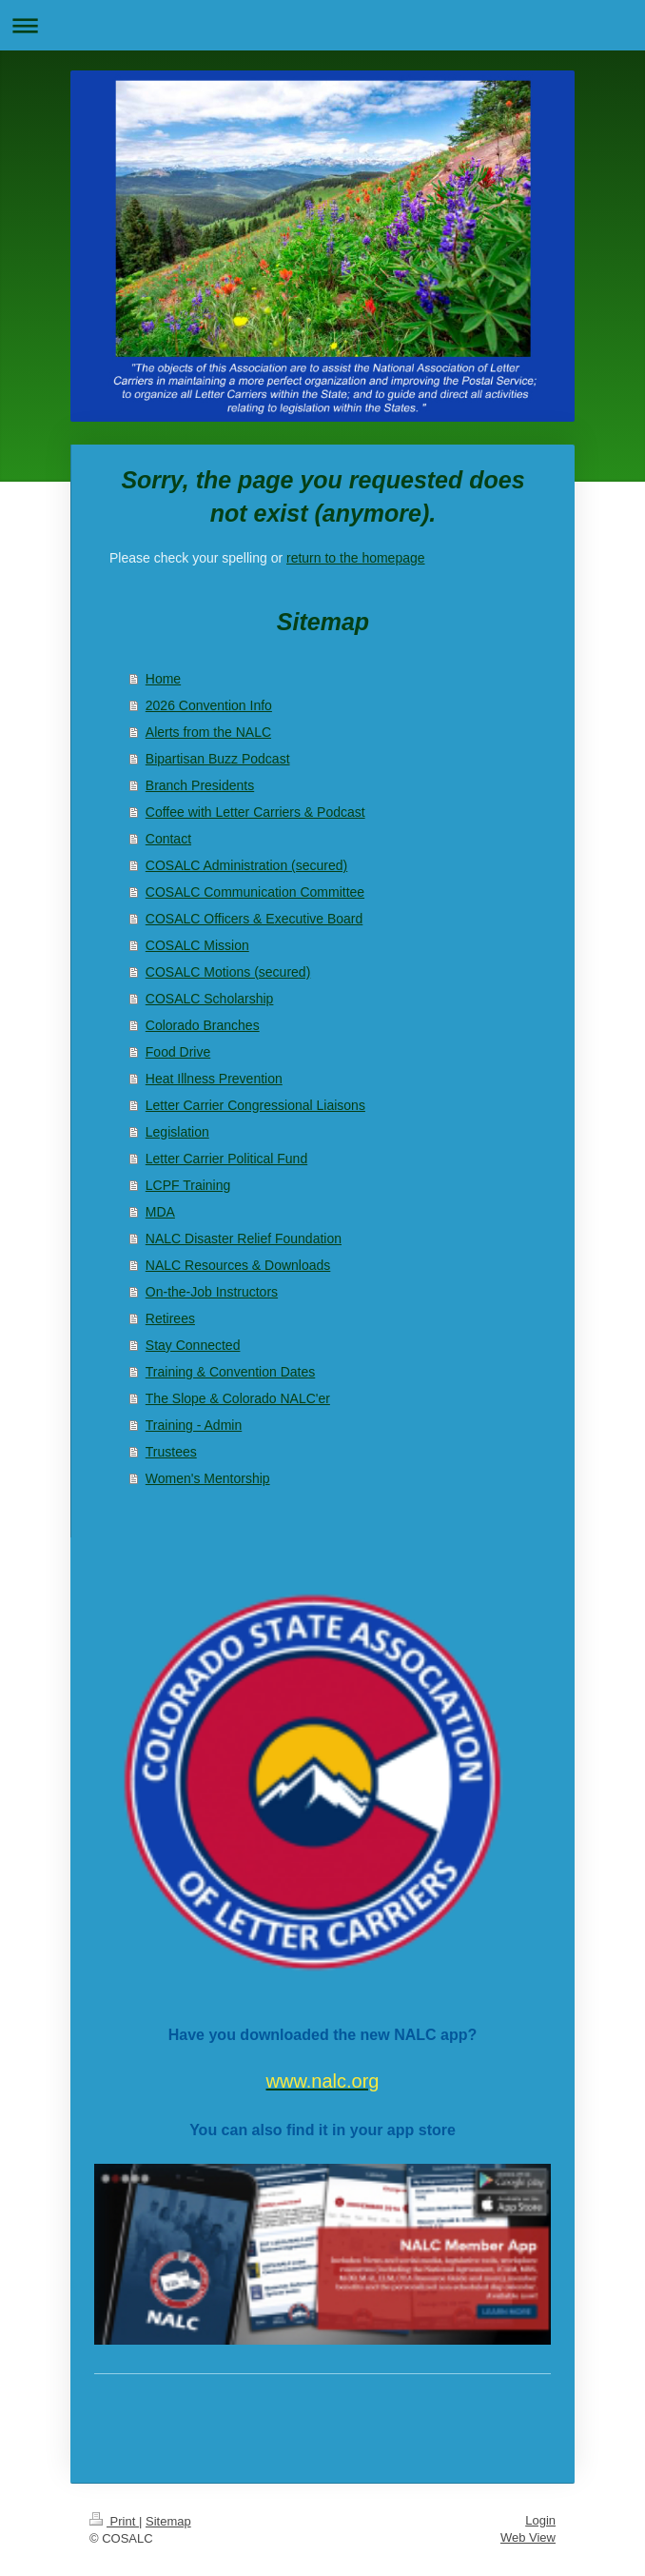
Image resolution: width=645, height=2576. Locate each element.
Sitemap (168, 2521)
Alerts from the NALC (208, 732)
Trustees (171, 1451)
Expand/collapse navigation (322, 25)
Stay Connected (193, 1345)
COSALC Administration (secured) (246, 865)
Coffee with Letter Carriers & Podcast (255, 812)
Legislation (177, 1131)
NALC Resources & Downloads (238, 1265)
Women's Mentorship (208, 1478)
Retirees (170, 1318)
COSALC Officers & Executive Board (254, 918)
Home (163, 678)
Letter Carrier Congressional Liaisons (255, 1105)
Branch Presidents (200, 785)
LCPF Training (188, 1185)
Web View (528, 2537)
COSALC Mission (197, 945)
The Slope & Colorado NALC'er (238, 1398)
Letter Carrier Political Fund (226, 1158)
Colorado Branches (203, 1025)
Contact (168, 838)
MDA (160, 1211)
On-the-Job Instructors (212, 1291)
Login (540, 2520)
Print (114, 2521)
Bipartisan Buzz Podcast (218, 758)
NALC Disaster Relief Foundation (244, 1238)
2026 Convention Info (209, 705)
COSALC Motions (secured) (228, 972)
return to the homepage (355, 557)
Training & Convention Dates (230, 1371)
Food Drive (178, 1052)
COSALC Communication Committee (255, 892)
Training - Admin (194, 1425)
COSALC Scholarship (210, 998)
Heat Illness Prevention (214, 1078)
